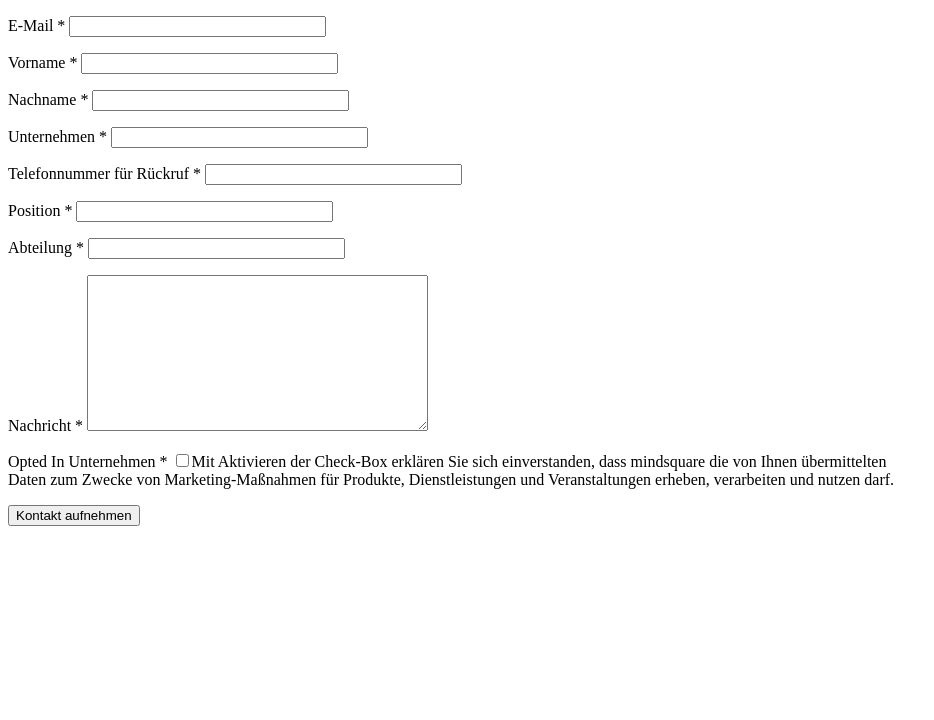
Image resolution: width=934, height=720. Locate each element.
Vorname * (42, 62)
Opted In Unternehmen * (88, 491)
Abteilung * (46, 247)
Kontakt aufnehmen (74, 545)
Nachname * (48, 99)
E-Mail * (36, 25)
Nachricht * (45, 455)
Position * (40, 210)
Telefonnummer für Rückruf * (104, 173)
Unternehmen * (57, 136)
